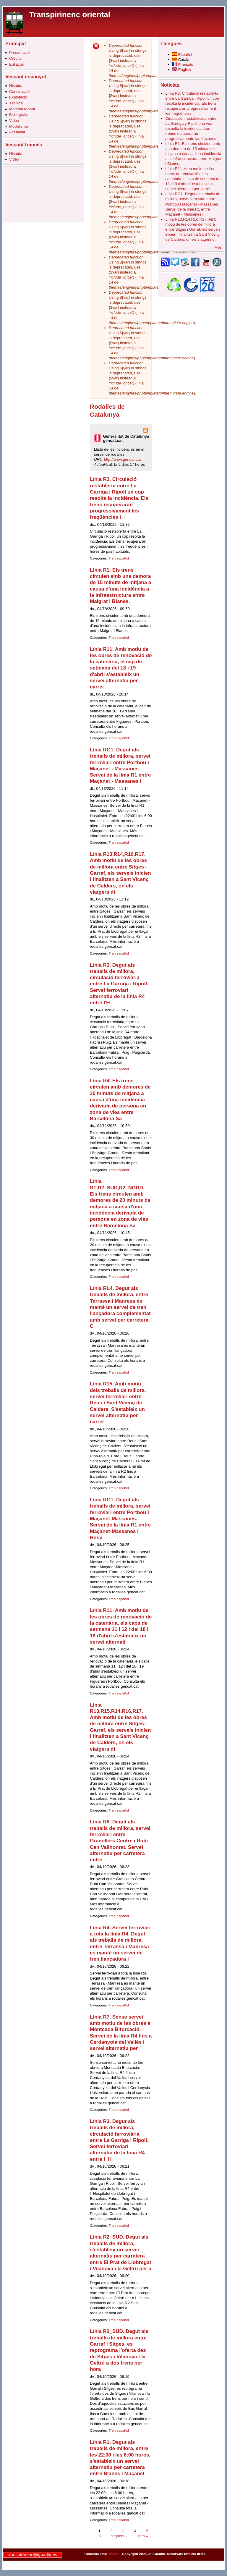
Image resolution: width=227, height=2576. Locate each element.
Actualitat (17, 132)
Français (182, 64)
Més (218, 247)
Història (15, 85)
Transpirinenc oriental (69, 14)
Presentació (19, 52)
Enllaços (16, 64)
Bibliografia (18, 114)
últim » (142, 2536)
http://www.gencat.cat (122, 459)
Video (14, 120)
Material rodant (22, 109)
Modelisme (18, 126)
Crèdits (15, 58)
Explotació (18, 97)
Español (182, 54)
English (181, 69)
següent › (119, 2536)
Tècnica (16, 103)
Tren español (118, 558)
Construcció (19, 91)
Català (180, 59)
